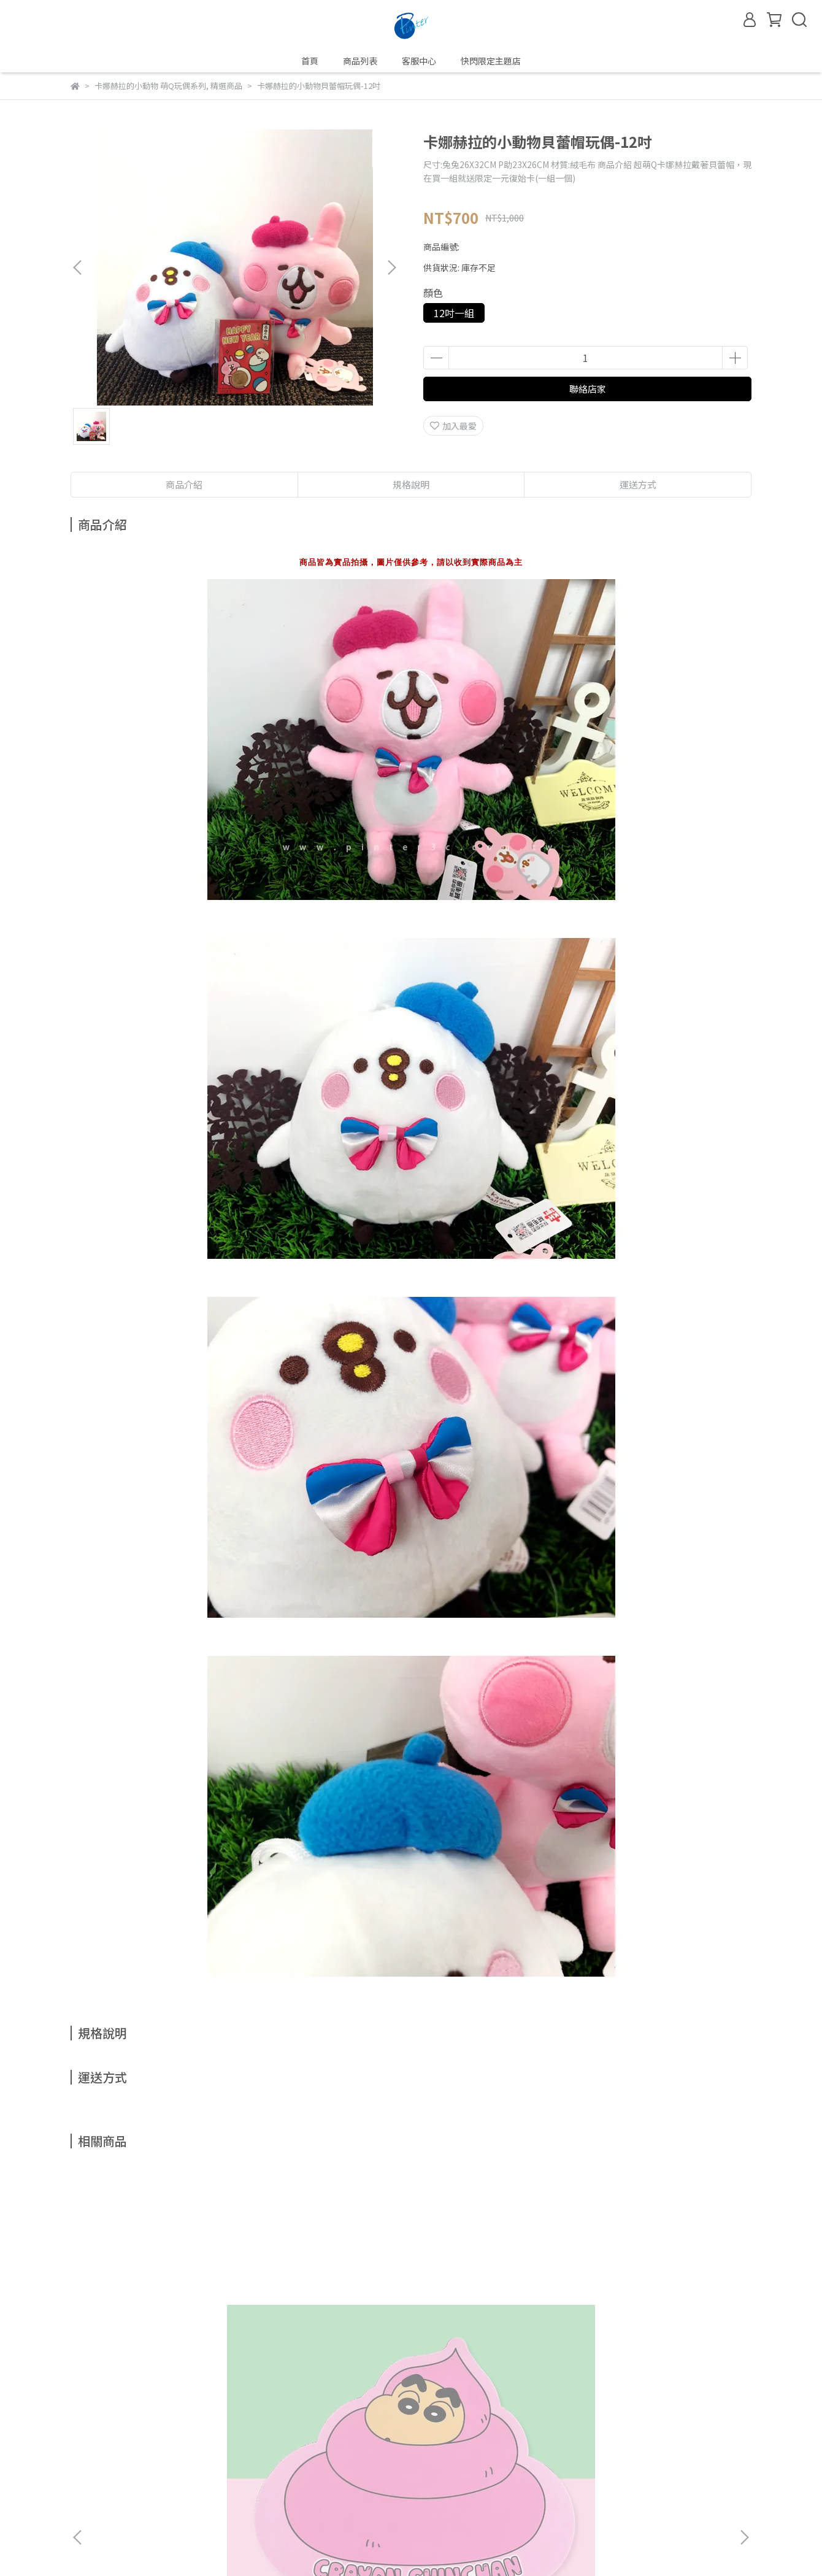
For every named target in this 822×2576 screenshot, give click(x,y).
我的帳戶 (119, 2442)
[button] (391, 267)
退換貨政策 (279, 2442)
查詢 (79, 2442)
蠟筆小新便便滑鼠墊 (139, 2317)
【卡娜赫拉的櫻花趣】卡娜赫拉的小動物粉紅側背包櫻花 (324, 2323)
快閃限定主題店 (491, 61)
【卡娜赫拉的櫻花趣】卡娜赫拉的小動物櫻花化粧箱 (490, 2323)
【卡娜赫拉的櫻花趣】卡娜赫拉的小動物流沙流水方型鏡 (656, 2323)
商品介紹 (184, 484)
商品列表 (360, 61)
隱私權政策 (222, 2442)
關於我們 (169, 2442)
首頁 (309, 61)
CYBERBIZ (320, 2545)
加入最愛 (453, 426)
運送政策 (333, 2442)
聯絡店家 (587, 388)
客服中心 (419, 61)
